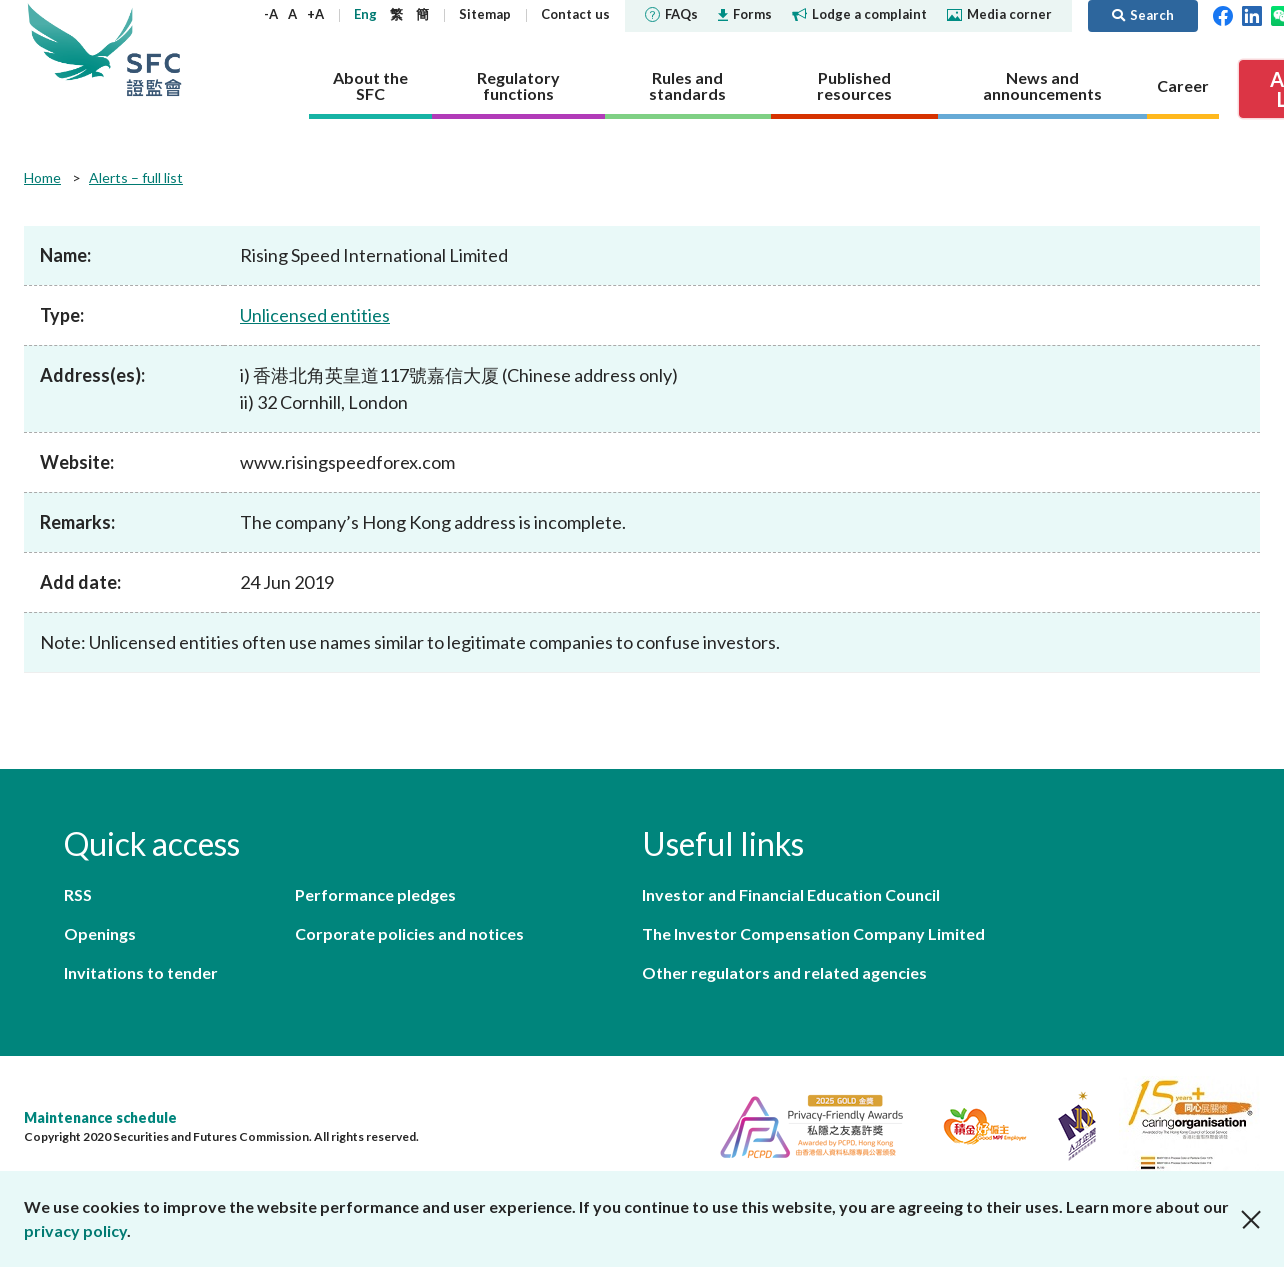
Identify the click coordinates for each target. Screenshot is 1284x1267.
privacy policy (75, 1230)
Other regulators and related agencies (784, 972)
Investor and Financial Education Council (791, 894)
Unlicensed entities (315, 315)
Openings (100, 933)
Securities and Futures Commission (154, 49)
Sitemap (485, 14)
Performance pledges (375, 894)
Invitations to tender (141, 972)
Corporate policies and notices (409, 933)
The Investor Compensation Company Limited (813, 933)
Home (42, 177)
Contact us (575, 14)
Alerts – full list (136, 177)
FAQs (671, 14)
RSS (78, 894)
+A (315, 14)
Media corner (999, 14)
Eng (365, 14)
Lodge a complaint (859, 14)
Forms (745, 14)
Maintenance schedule (100, 1117)
